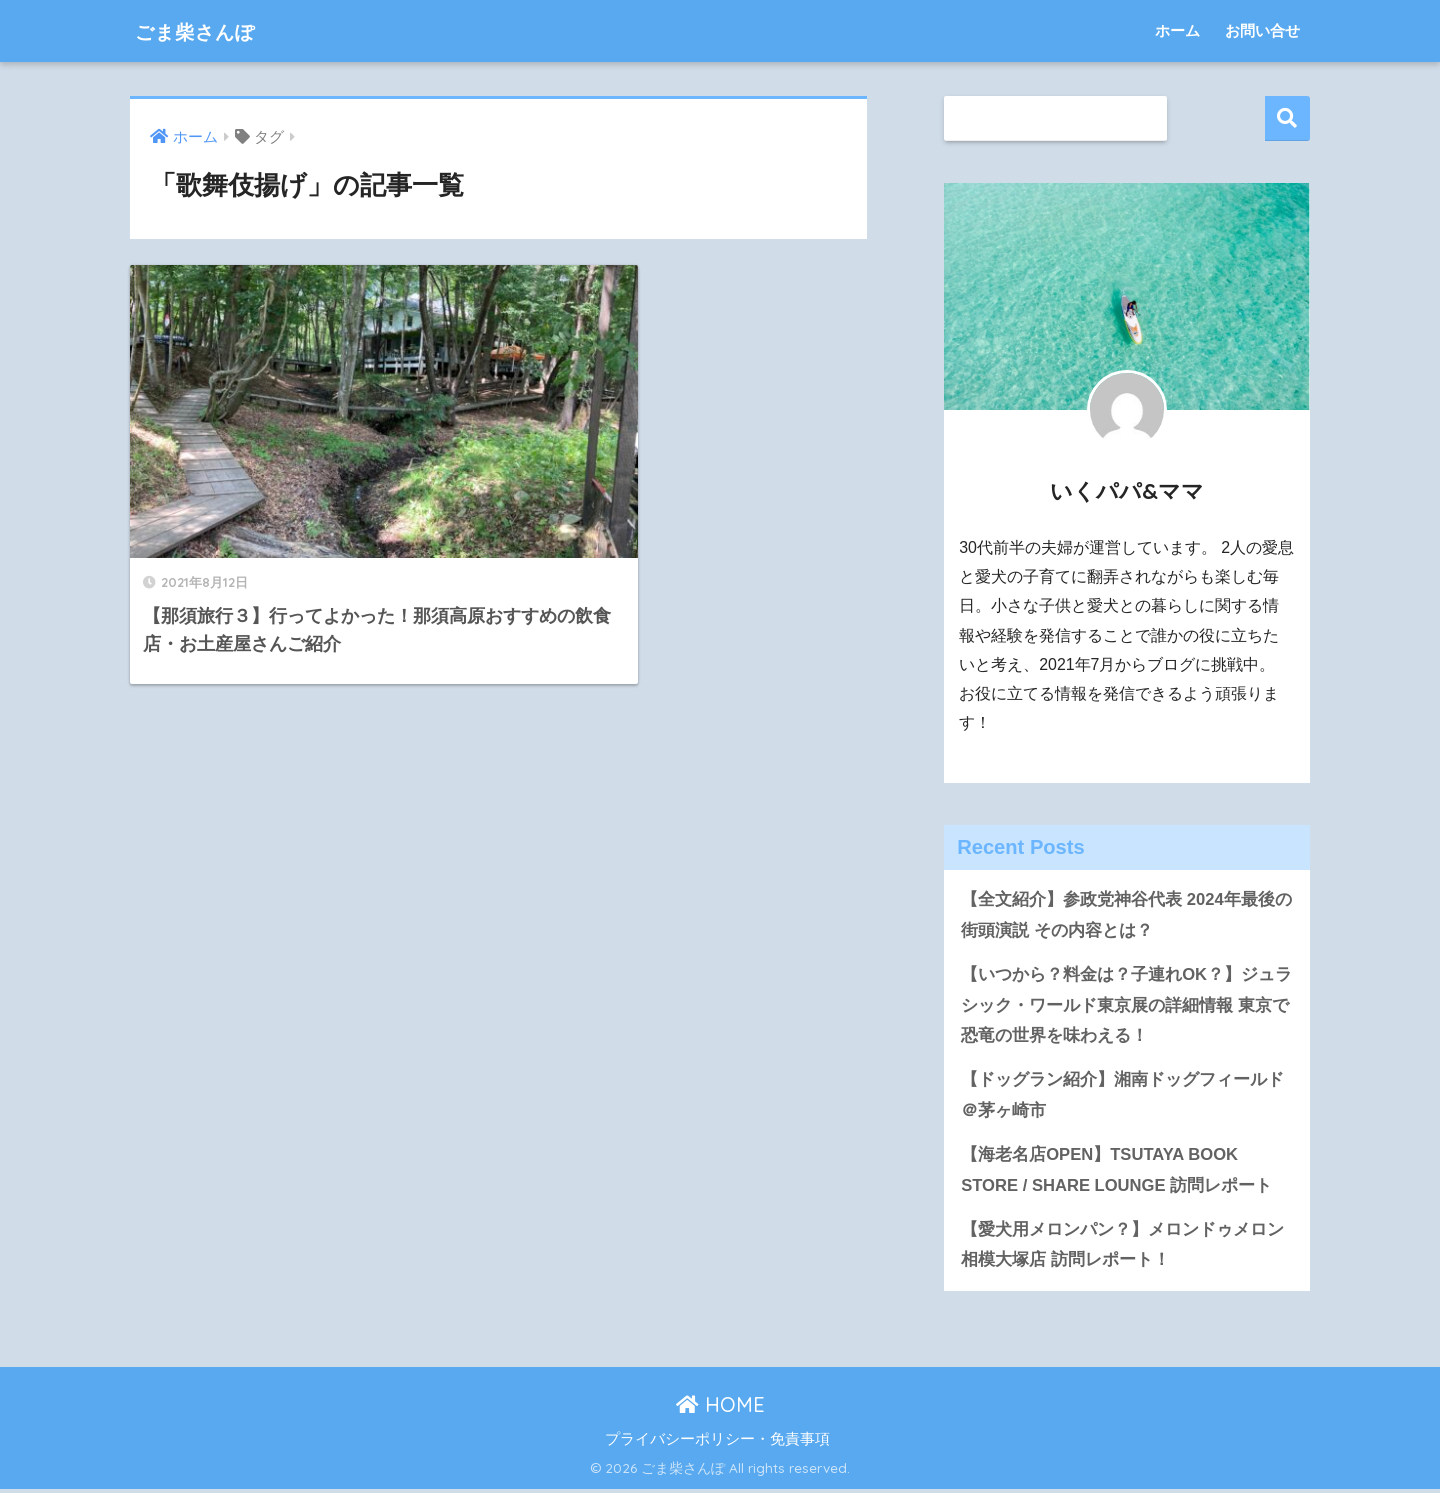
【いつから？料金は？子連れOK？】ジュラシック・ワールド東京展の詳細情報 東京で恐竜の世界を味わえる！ (1126, 1006)
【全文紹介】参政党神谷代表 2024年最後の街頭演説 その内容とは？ (1126, 915)
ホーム (1177, 30)
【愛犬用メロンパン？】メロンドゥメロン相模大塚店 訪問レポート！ (1122, 1248)
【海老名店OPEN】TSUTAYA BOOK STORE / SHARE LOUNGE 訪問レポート (1117, 1172)
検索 (1287, 118)
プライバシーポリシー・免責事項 (717, 1442)
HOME (720, 1407)
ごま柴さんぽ (209, 30)
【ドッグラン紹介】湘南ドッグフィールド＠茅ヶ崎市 (1122, 1097)
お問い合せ (1262, 30)
